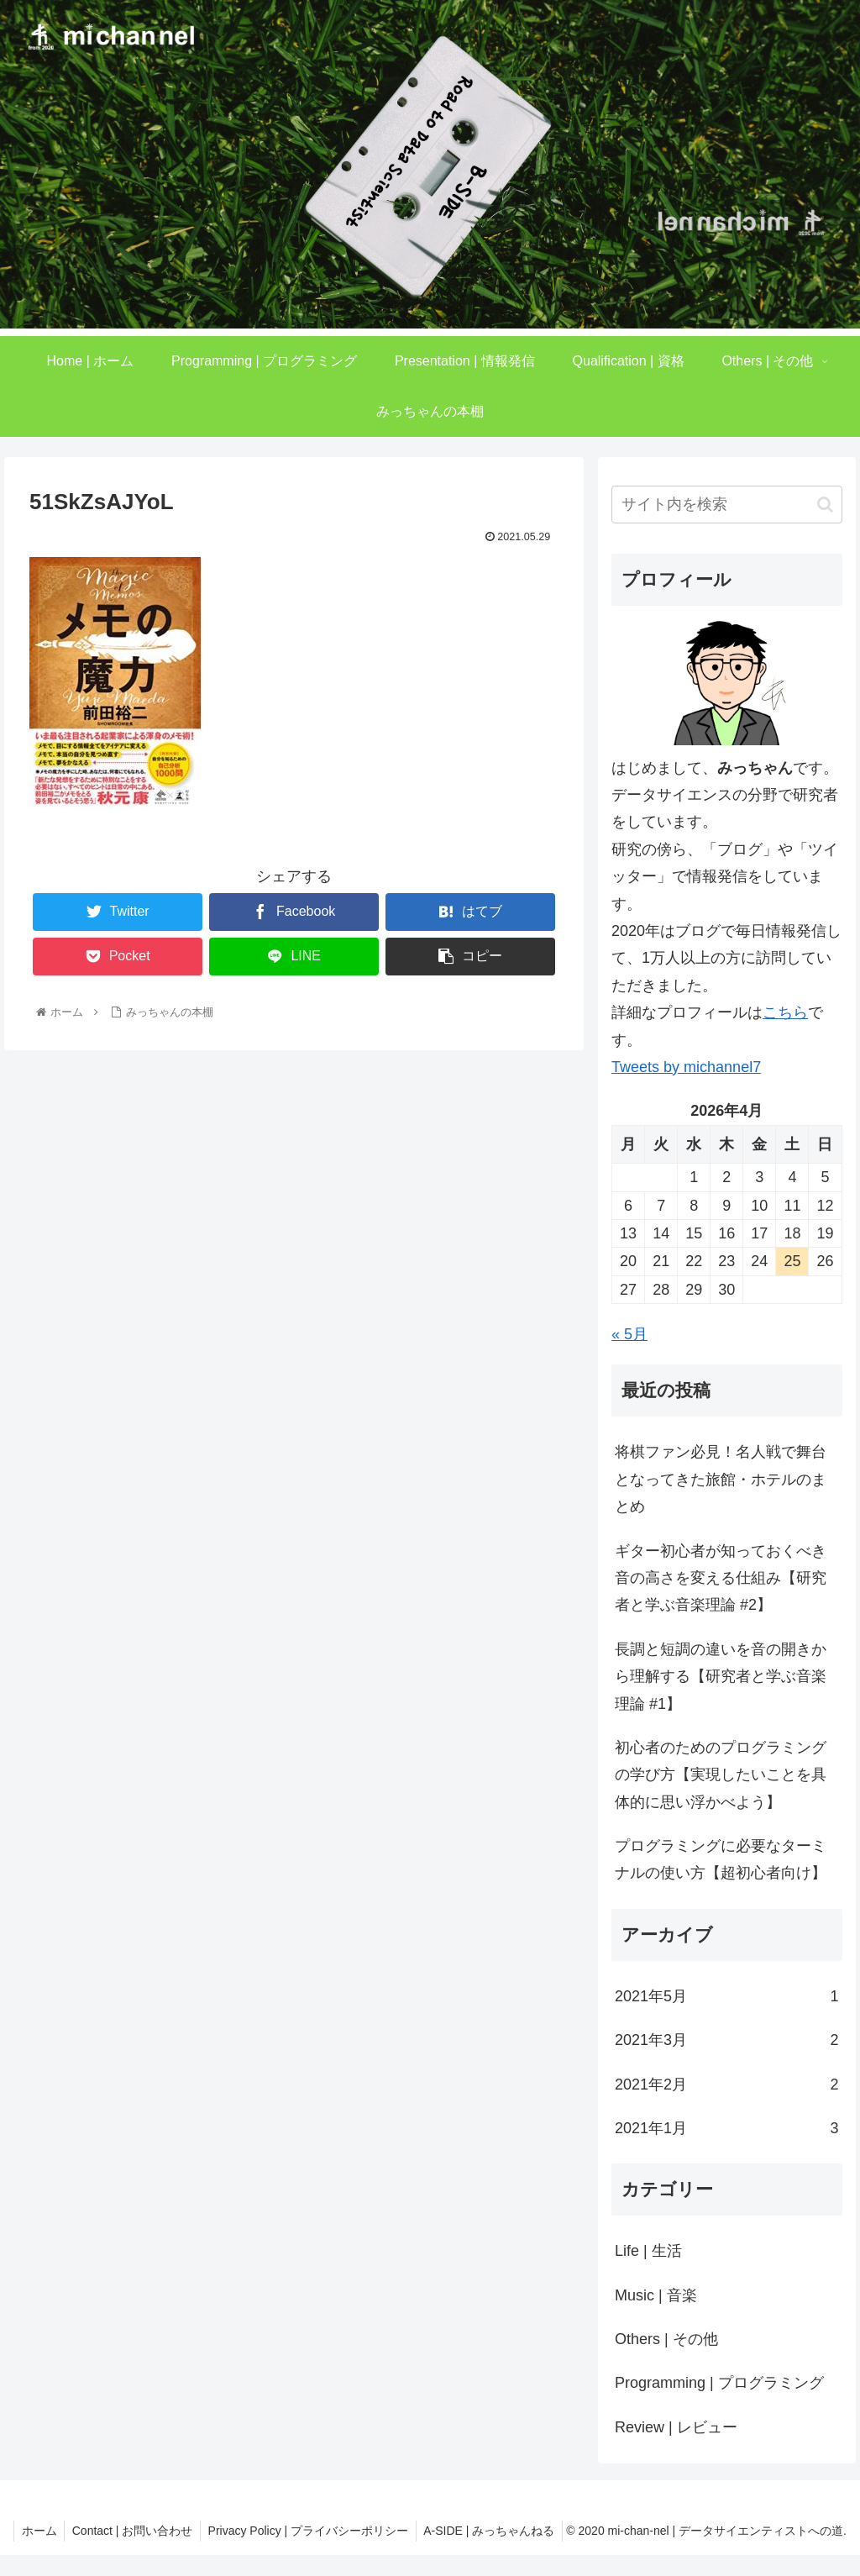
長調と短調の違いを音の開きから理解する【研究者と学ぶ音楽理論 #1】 (720, 1676)
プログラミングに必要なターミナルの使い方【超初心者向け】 (720, 1859)
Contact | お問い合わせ (281, 2530)
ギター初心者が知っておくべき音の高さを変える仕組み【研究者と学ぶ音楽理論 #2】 (720, 1578)
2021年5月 (726, 1996)
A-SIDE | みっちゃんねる (493, 2551)
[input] (726, 504)
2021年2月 (726, 2084)
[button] (825, 504)
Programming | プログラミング (719, 2382)
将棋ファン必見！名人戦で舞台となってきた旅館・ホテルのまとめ (720, 1479)
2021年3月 (726, 2040)
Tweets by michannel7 (686, 1067)
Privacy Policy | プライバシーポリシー (459, 2530)
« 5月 (629, 1334)
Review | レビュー (676, 2427)
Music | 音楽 (656, 2295)
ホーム (185, 2530)
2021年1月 (726, 2128)
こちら (785, 1012)
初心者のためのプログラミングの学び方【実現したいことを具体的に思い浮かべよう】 (720, 1775)
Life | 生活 (648, 2250)
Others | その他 (666, 2339)
